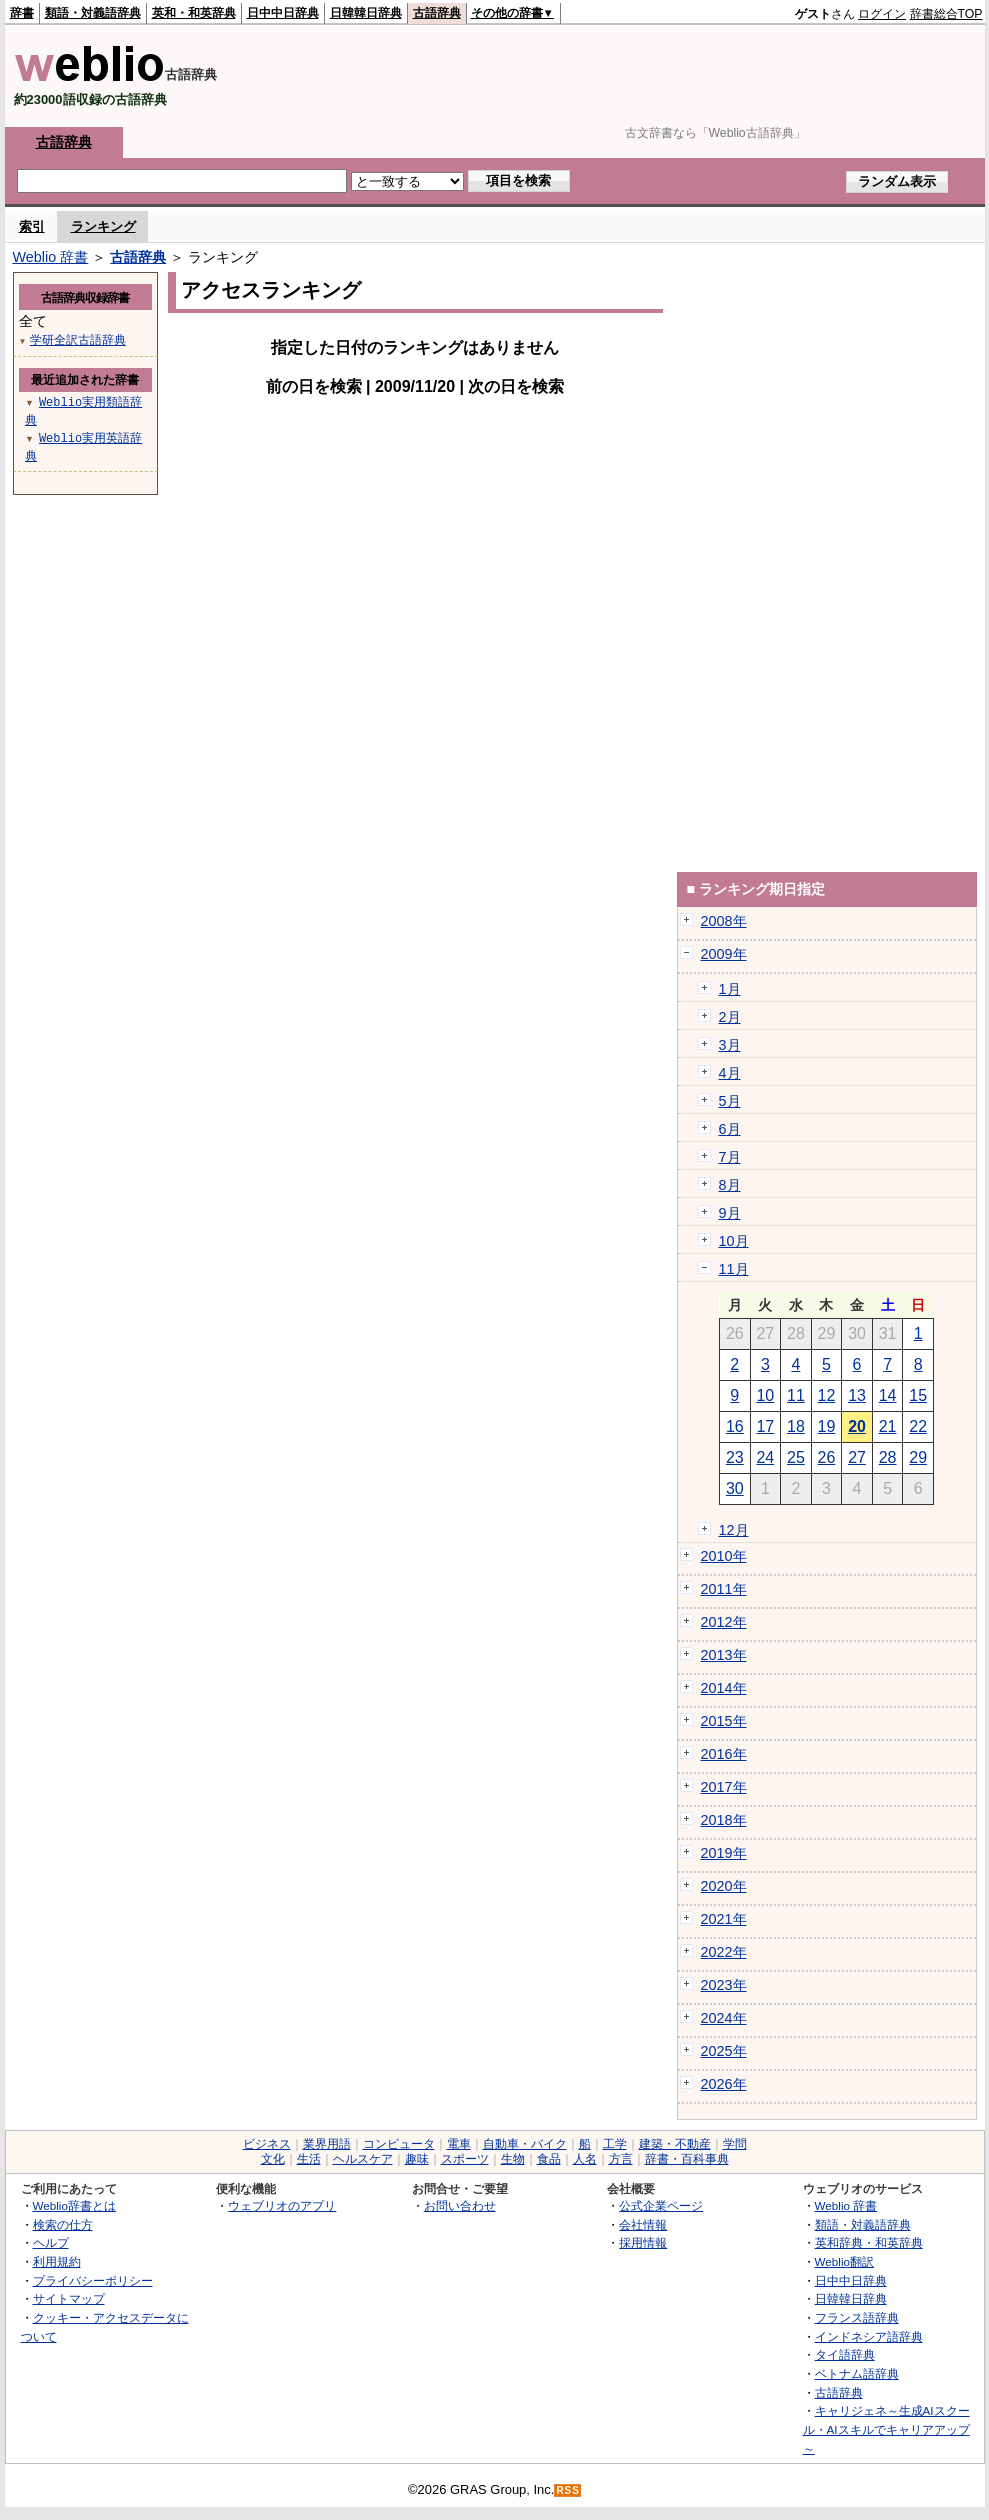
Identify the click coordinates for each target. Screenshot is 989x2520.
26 (827, 1457)
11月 (734, 1269)
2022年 (724, 1952)
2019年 (724, 1853)
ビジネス (267, 2144)
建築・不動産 (675, 2144)
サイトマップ (69, 2298)
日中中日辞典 (283, 13)
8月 (730, 1185)
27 (857, 1457)
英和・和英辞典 (194, 13)
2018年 (724, 1820)
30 (735, 1488)
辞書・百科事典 (687, 2159)
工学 (615, 2144)
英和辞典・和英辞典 (869, 2242)
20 (857, 1426)
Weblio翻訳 (844, 2261)
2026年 (724, 2084)
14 (888, 1395)
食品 (549, 2159)
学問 (735, 2144)
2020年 (724, 1886)
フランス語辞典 (857, 2317)
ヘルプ (51, 2242)
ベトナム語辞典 (857, 2373)
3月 (730, 1045)
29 (918, 1457)
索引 (32, 226)
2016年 (724, 1754)
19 (827, 1426)
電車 (459, 2144)
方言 (621, 2159)
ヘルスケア (363, 2159)
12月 (734, 1530)
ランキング (103, 226)
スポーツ (465, 2159)
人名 (585, 2159)
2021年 (724, 1919)
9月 (730, 1213)
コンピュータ (399, 2144)
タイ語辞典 (845, 2354)
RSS (568, 2490)
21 (888, 1426)
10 (765, 1395)
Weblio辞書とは (74, 2205)
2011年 (724, 1589)
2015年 (724, 1721)
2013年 (724, 1655)
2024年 (724, 2018)
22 (918, 1426)
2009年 (724, 954)
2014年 (724, 1688)
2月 (730, 1017)
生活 (309, 2159)
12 (827, 1395)
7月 (730, 1157)
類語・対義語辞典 (93, 13)
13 (857, 1395)
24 (765, 1457)
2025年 (724, 2051)
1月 (730, 989)
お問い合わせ (460, 2205)
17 (765, 1426)
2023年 (724, 1985)
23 (735, 1457)
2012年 (724, 1622)
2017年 (724, 1787)
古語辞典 (437, 13)
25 (796, 1457)
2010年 (724, 1556)
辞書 (22, 13)
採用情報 (643, 2242)
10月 (734, 1241)
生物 (513, 2159)
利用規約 (57, 2261)
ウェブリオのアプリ (282, 2205)
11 (796, 1395)
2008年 (724, 921)
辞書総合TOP (946, 14)
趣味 (417, 2159)
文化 (273, 2159)
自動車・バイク (525, 2144)
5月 (730, 1101)
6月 (730, 1129)
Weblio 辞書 (51, 257)
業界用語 (327, 2144)
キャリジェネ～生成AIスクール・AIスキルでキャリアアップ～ (886, 2429)
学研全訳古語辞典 (78, 339)
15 (918, 1395)
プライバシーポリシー (93, 2280)
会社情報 (643, 2224)
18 (796, 1426)
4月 (730, 1073)
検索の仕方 (63, 2224)
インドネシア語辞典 (869, 2336)
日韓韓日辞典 (366, 13)
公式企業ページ (661, 2205)
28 (888, 1457)
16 (735, 1426)
